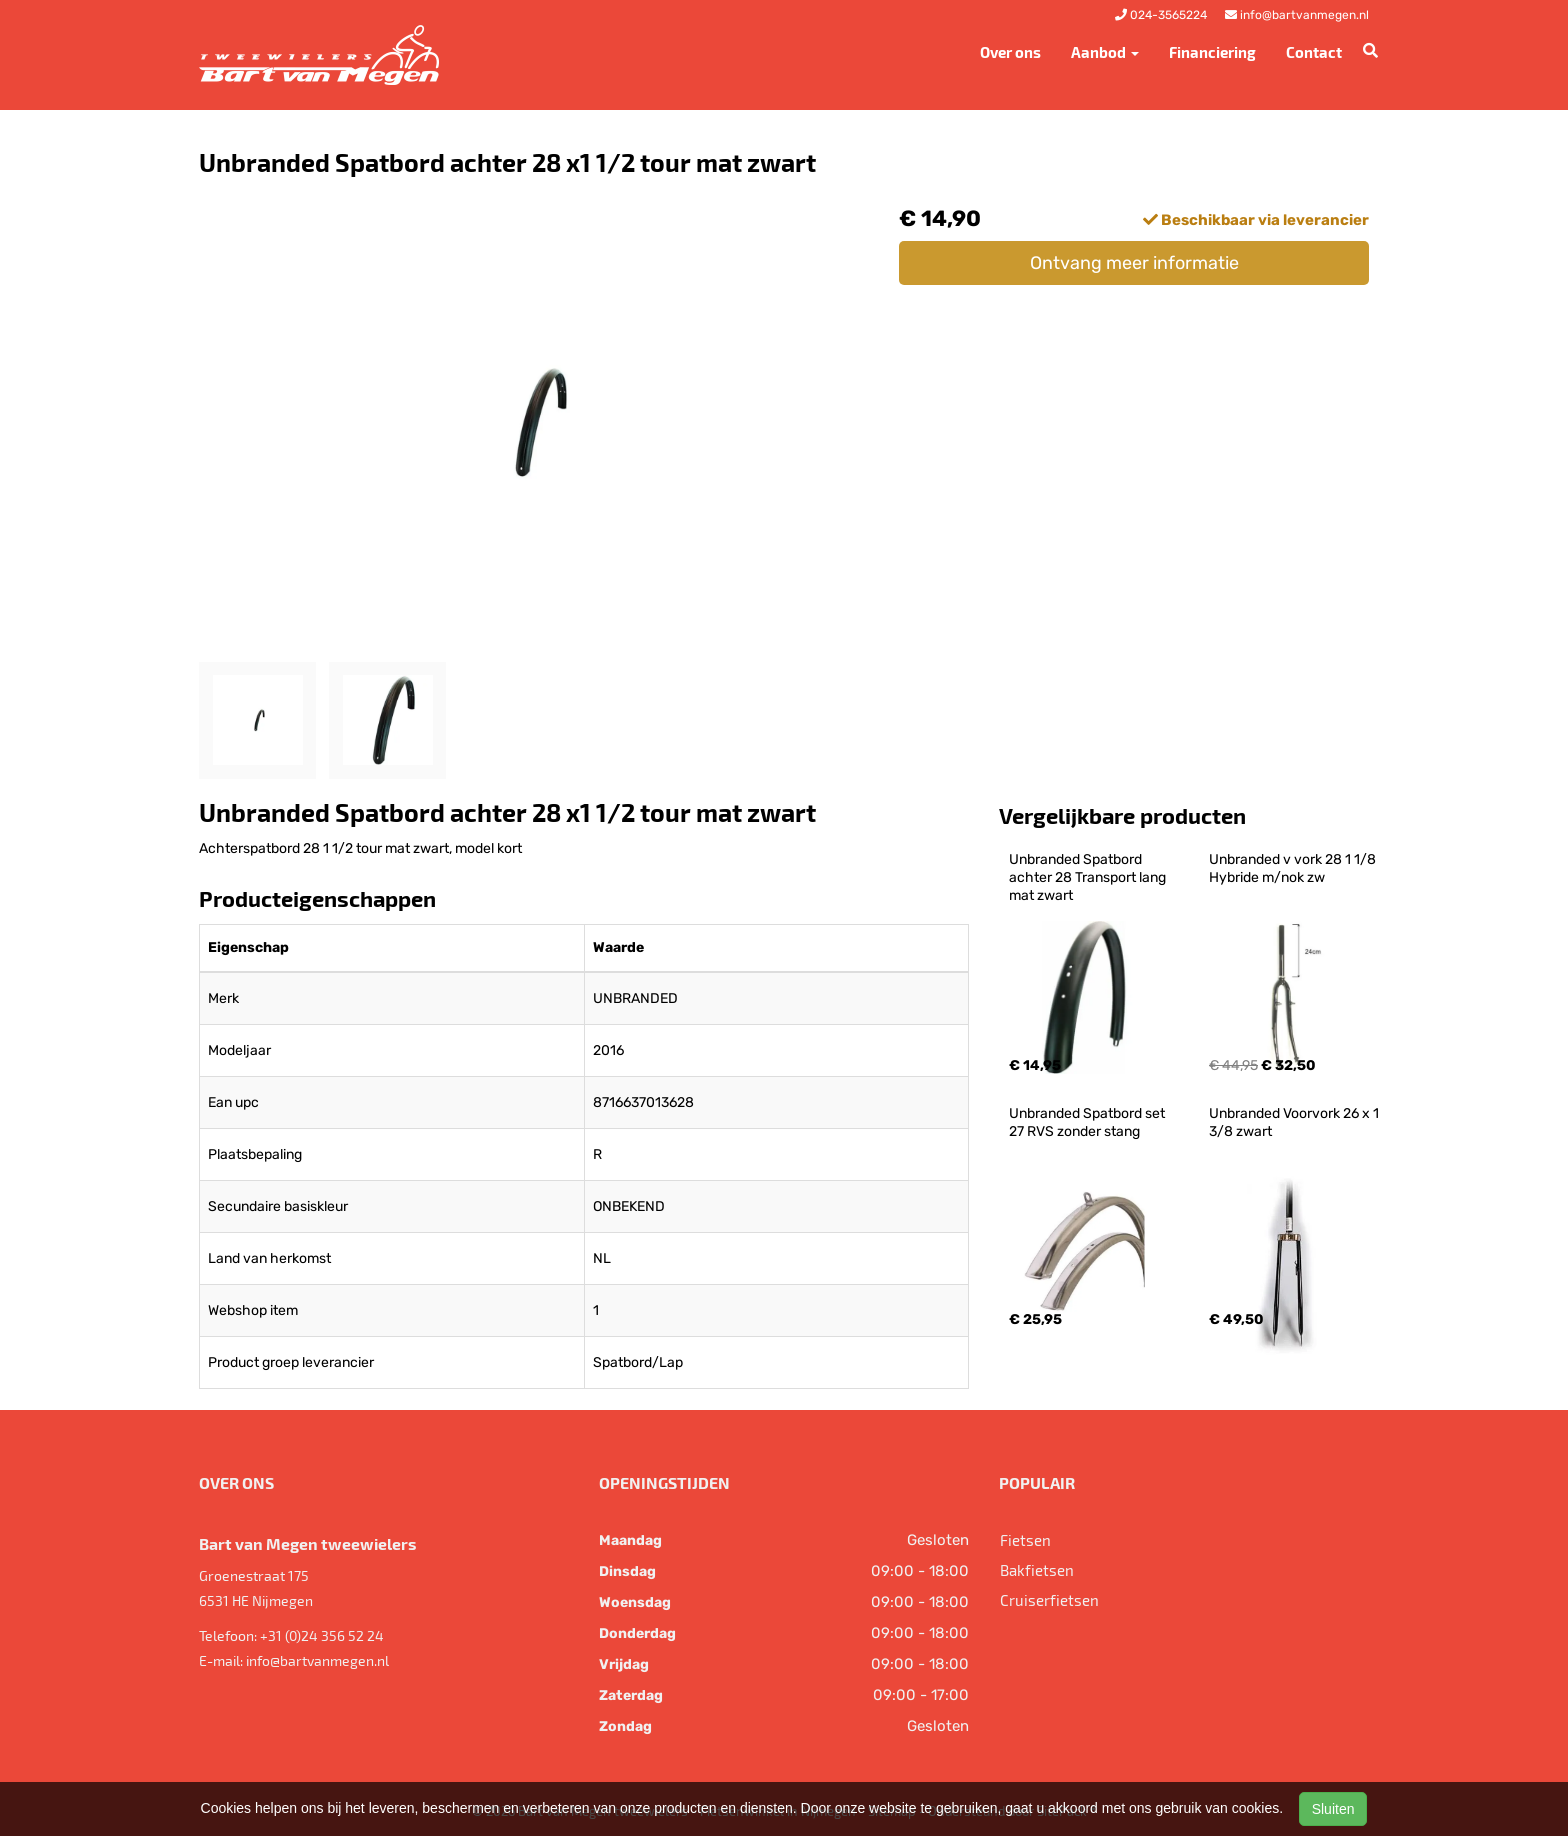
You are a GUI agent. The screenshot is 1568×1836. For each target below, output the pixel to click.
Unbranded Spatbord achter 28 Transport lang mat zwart (1089, 877)
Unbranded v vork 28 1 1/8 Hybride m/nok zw (1294, 868)
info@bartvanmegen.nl (317, 1660)
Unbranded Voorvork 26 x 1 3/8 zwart (1295, 1122)
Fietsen (1025, 1540)
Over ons (1010, 52)
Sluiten (1333, 1809)
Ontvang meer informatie (1134, 263)
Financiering (1212, 52)
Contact (1314, 52)
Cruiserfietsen (1049, 1600)
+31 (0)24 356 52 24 (322, 1635)
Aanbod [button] (1105, 52)
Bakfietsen (1037, 1570)
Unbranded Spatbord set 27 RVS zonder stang (1088, 1122)
